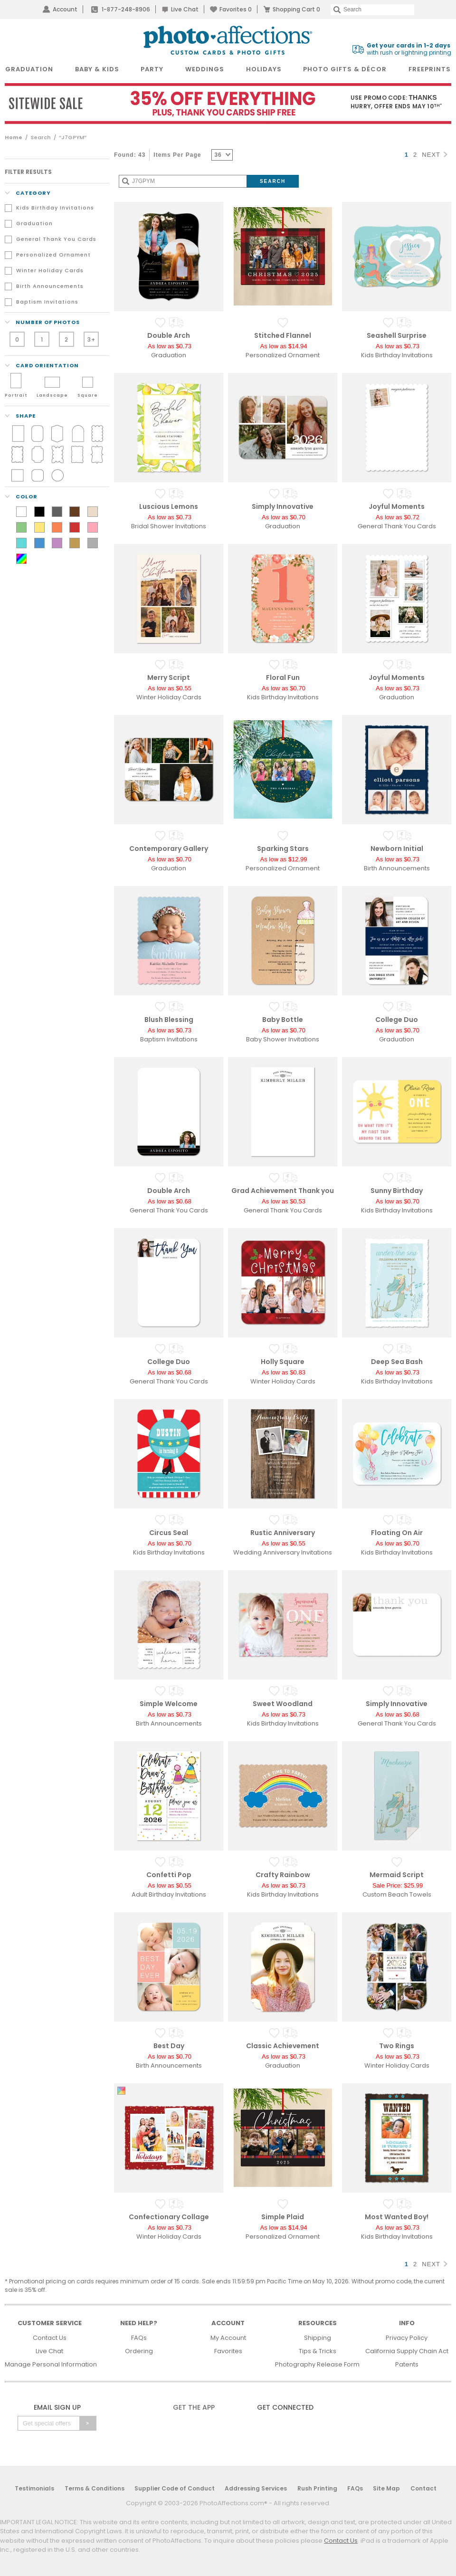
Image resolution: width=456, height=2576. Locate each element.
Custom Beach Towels (396, 1894)
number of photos (42, 322)
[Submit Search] (273, 181)
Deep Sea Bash (397, 1361)
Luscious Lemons (168, 506)
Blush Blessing (168, 1019)
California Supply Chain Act (406, 2351)
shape (20, 416)
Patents (406, 2364)
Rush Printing (317, 2488)
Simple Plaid (282, 2217)
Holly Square (282, 1361)
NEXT (434, 154)
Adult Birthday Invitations (169, 1894)
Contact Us (49, 2337)
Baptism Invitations (47, 301)
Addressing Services (256, 2488)
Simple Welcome (169, 1703)
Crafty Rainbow (283, 1875)
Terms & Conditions (94, 2488)
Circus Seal (168, 1532)
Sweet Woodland (283, 1703)
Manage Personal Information (51, 2364)
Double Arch (168, 335)
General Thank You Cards (56, 239)
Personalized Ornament (53, 254)
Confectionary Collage (169, 2217)
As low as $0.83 (283, 1372)
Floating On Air (397, 1532)
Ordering (139, 2351)
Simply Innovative (283, 506)
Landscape (52, 395)
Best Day (168, 2046)
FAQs (139, 2337)
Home (13, 137)
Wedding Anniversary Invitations (282, 1552)
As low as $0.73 (169, 346)
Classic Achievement (282, 2046)
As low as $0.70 (283, 517)
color (21, 496)
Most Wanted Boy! (396, 2217)
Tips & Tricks (317, 2351)
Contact (423, 2488)
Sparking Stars (283, 848)
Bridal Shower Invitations (168, 526)
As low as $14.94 (283, 346)
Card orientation (42, 365)
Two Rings (396, 2046)
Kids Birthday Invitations (55, 207)
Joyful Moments (397, 506)
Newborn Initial (396, 848)
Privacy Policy (407, 2337)
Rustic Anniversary (282, 1532)
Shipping (317, 2337)
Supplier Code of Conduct (174, 2488)
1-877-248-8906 (126, 9)
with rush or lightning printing (409, 49)
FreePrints (429, 69)
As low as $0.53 (283, 1201)
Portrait (16, 395)
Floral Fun (283, 677)
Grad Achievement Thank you (282, 1190)
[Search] (372, 9)
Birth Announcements (50, 286)
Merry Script (168, 677)
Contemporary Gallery (168, 848)
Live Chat (185, 9)
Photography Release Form (317, 2364)
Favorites (235, 9)
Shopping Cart (296, 9)
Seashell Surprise (397, 335)
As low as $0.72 (397, 517)
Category (28, 193)
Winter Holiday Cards (50, 270)
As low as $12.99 (283, 859)
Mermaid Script (397, 1875)
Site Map (386, 2488)
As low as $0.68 (169, 1201)
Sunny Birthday (396, 1190)
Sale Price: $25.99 (397, 1885)
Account (65, 9)
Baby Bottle (282, 1019)
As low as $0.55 (169, 688)
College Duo (396, 1019)
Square (87, 395)
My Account (228, 2337)
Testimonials (34, 2488)
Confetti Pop (168, 1875)
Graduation (34, 223)
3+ (91, 339)
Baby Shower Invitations (282, 1039)
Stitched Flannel (282, 335)
